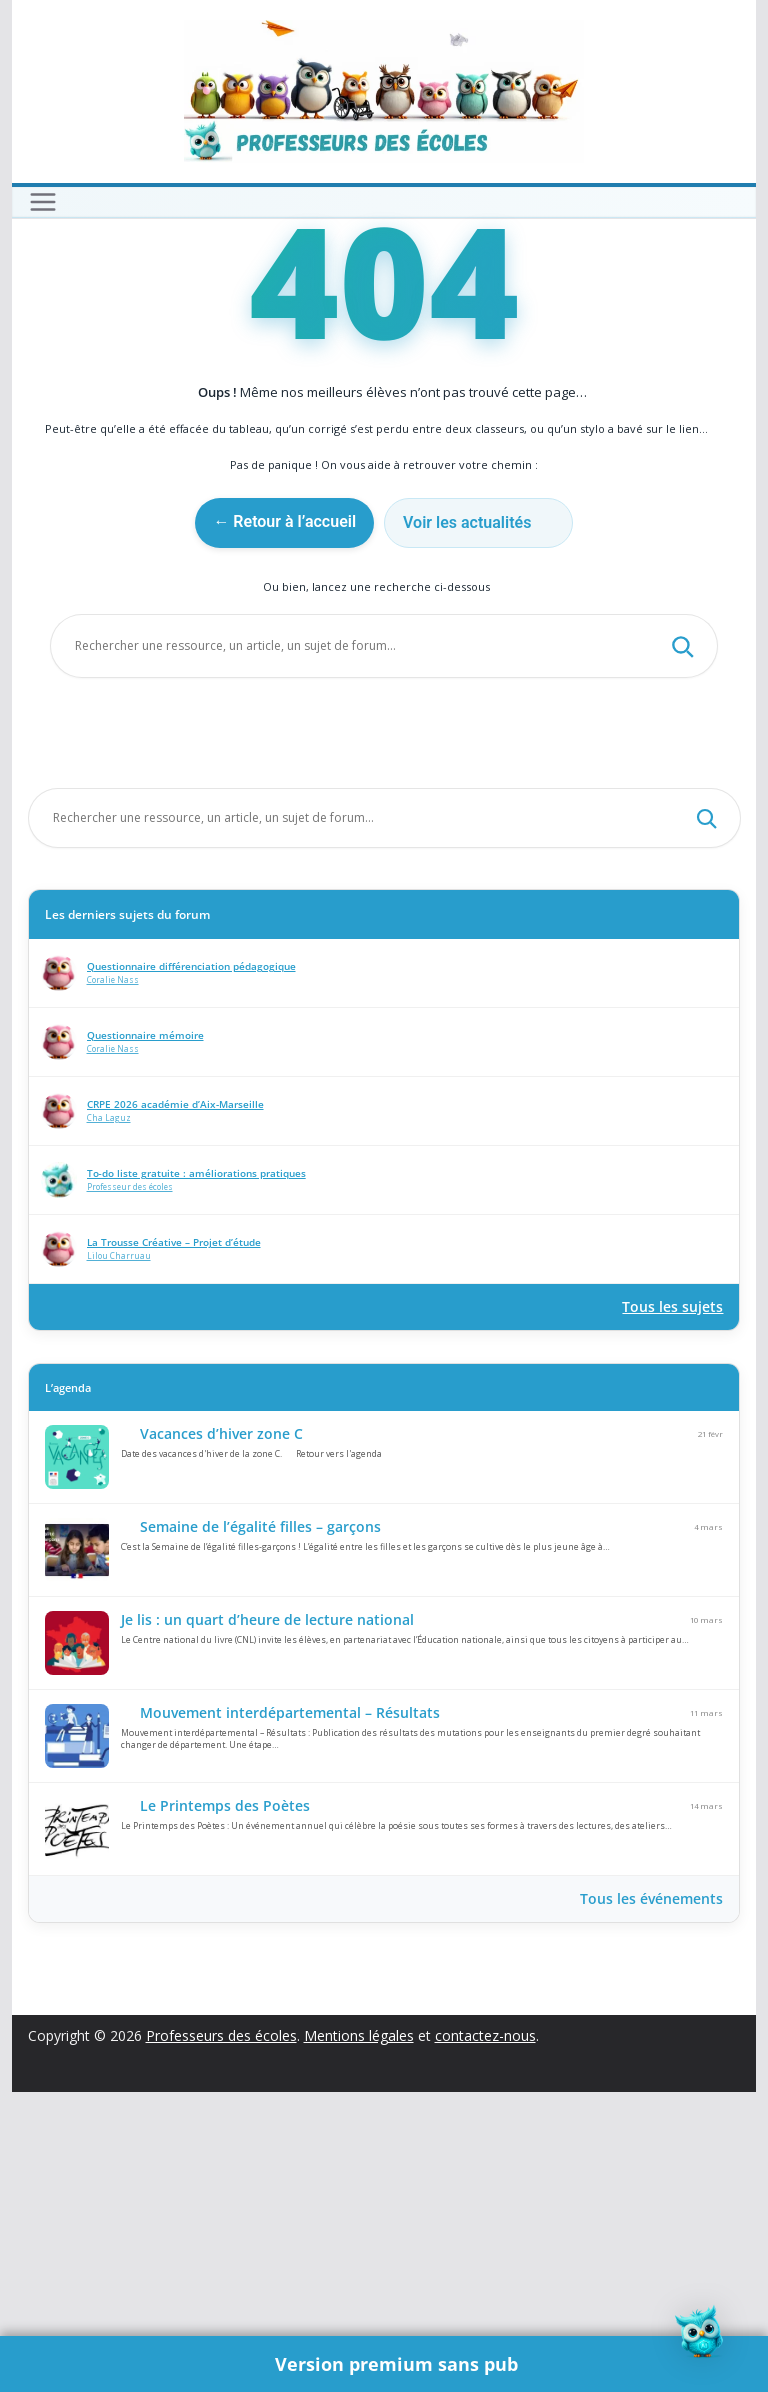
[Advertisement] (384, 369)
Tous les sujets (672, 1606)
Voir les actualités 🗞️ (478, 822)
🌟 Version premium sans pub (384, 2363)
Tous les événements (651, 2198)
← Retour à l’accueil (284, 821)
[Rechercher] (682, 946)
